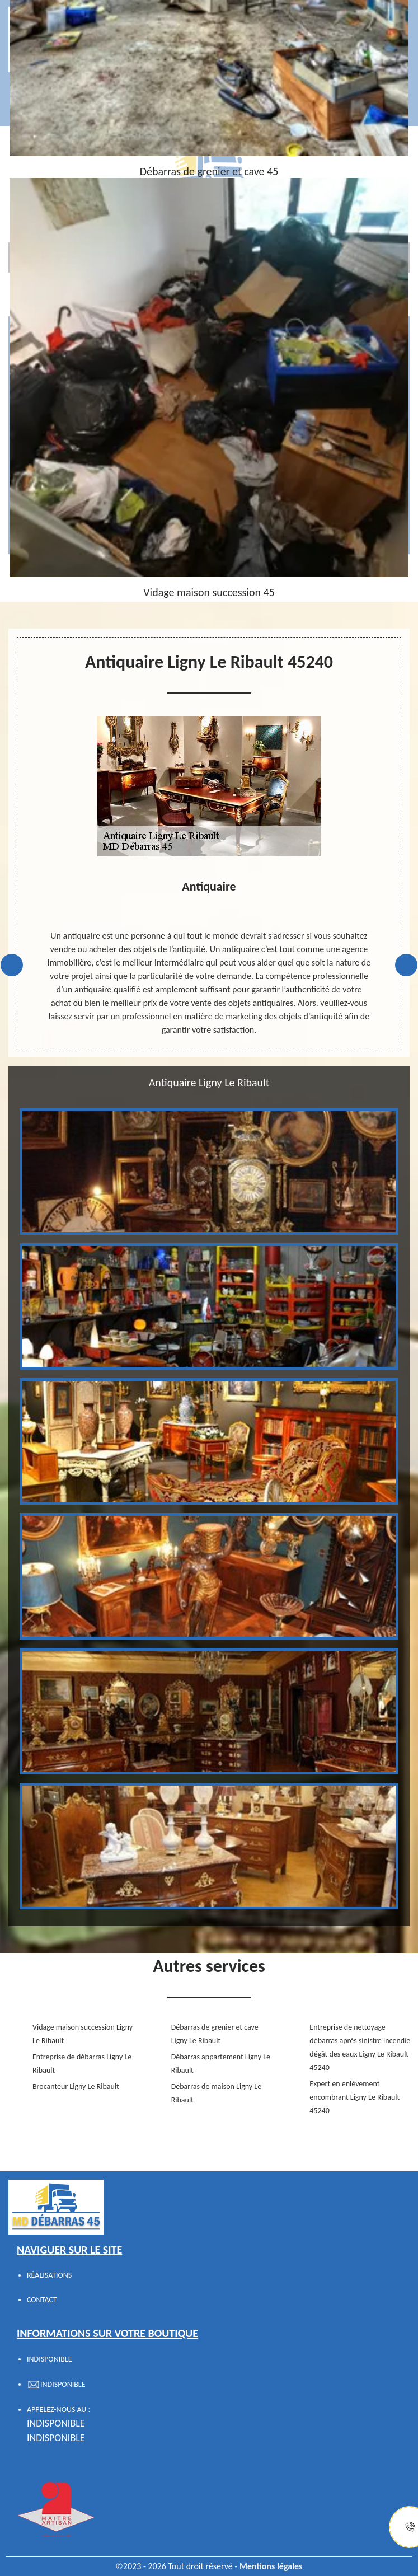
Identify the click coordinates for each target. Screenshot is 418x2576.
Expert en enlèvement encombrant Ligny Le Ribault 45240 (354, 2097)
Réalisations (49, 2275)
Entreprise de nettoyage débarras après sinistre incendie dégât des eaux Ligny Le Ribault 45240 (359, 2047)
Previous (12, 965)
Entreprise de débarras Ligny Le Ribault (81, 2063)
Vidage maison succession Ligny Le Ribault (82, 2033)
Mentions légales (271, 2566)
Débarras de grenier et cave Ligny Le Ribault (215, 2033)
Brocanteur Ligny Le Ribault (75, 2086)
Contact (42, 2300)
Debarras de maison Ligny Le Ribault (216, 2093)
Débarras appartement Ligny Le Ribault (220, 2063)
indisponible (56, 2423)
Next (406, 965)
